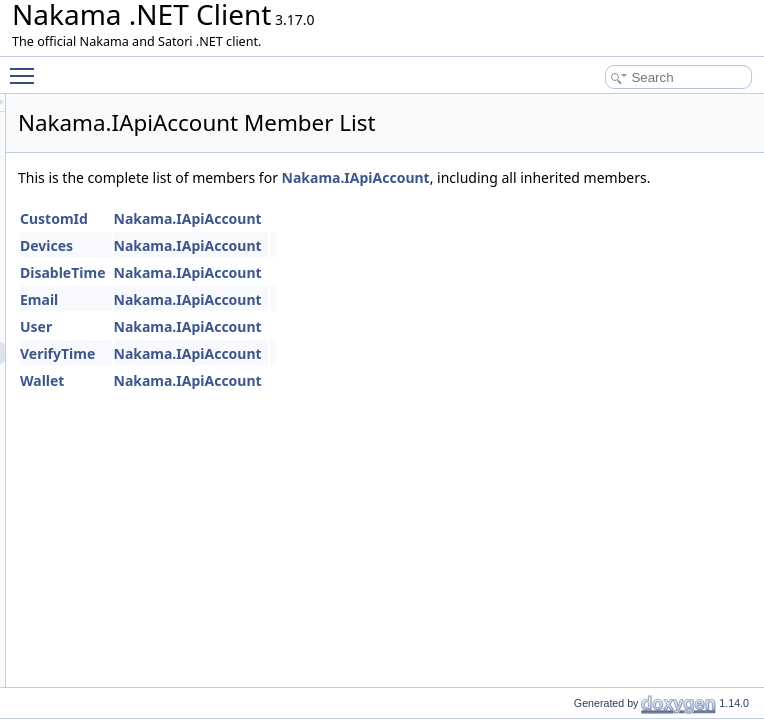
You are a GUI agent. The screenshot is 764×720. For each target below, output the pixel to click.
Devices (296, 267)
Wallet (292, 402)
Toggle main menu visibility (27, 67)
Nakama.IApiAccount (606, 177)
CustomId (304, 240)
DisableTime (313, 294)
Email (289, 321)
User (286, 348)
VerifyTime (307, 375)
